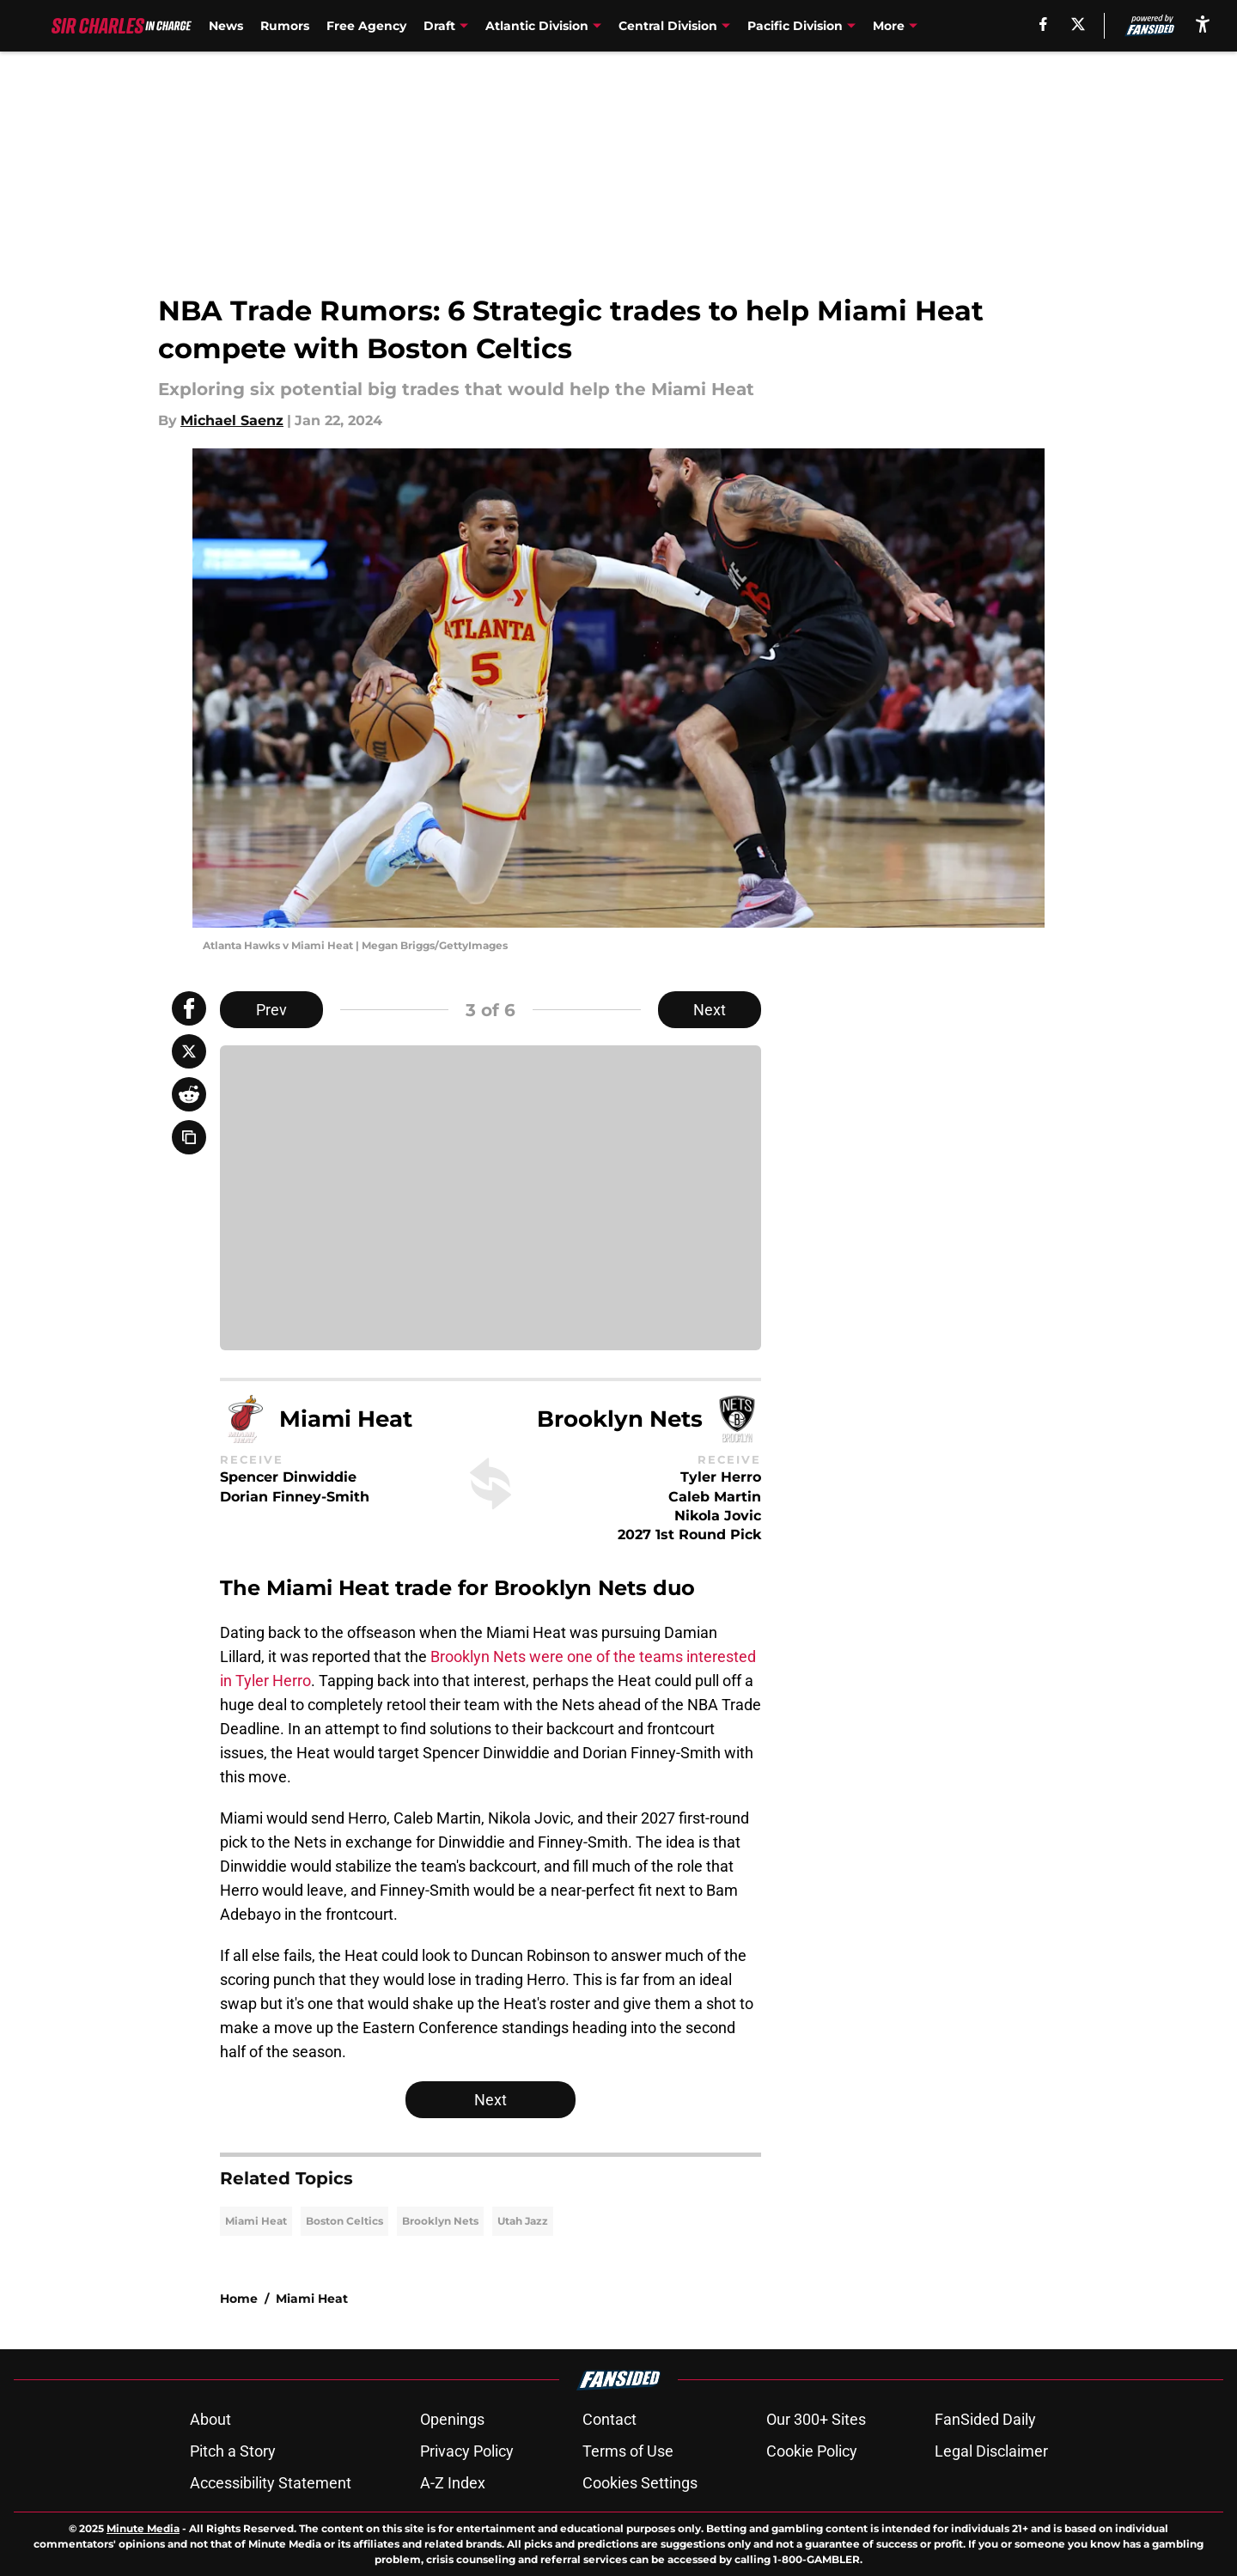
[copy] (189, 1137)
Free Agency (366, 25)
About (210, 2419)
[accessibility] (1202, 24)
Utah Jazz (522, 2220)
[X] (1078, 24)
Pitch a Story (233, 2451)
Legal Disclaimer (991, 2451)
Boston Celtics (344, 2220)
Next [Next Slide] (709, 1010)
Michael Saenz (231, 420)
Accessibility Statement (270, 2483)
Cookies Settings (640, 2483)
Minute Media (143, 2528)
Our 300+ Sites (816, 2419)
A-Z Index (452, 2483)
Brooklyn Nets (440, 2220)
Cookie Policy (811, 2451)
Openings (452, 2419)
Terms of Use (627, 2451)
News (226, 25)
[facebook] (1043, 24)
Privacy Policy (467, 2451)
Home (239, 2298)
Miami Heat (256, 2220)
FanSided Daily (985, 2419)
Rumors (284, 25)
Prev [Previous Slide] (271, 1010)
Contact (609, 2419)
